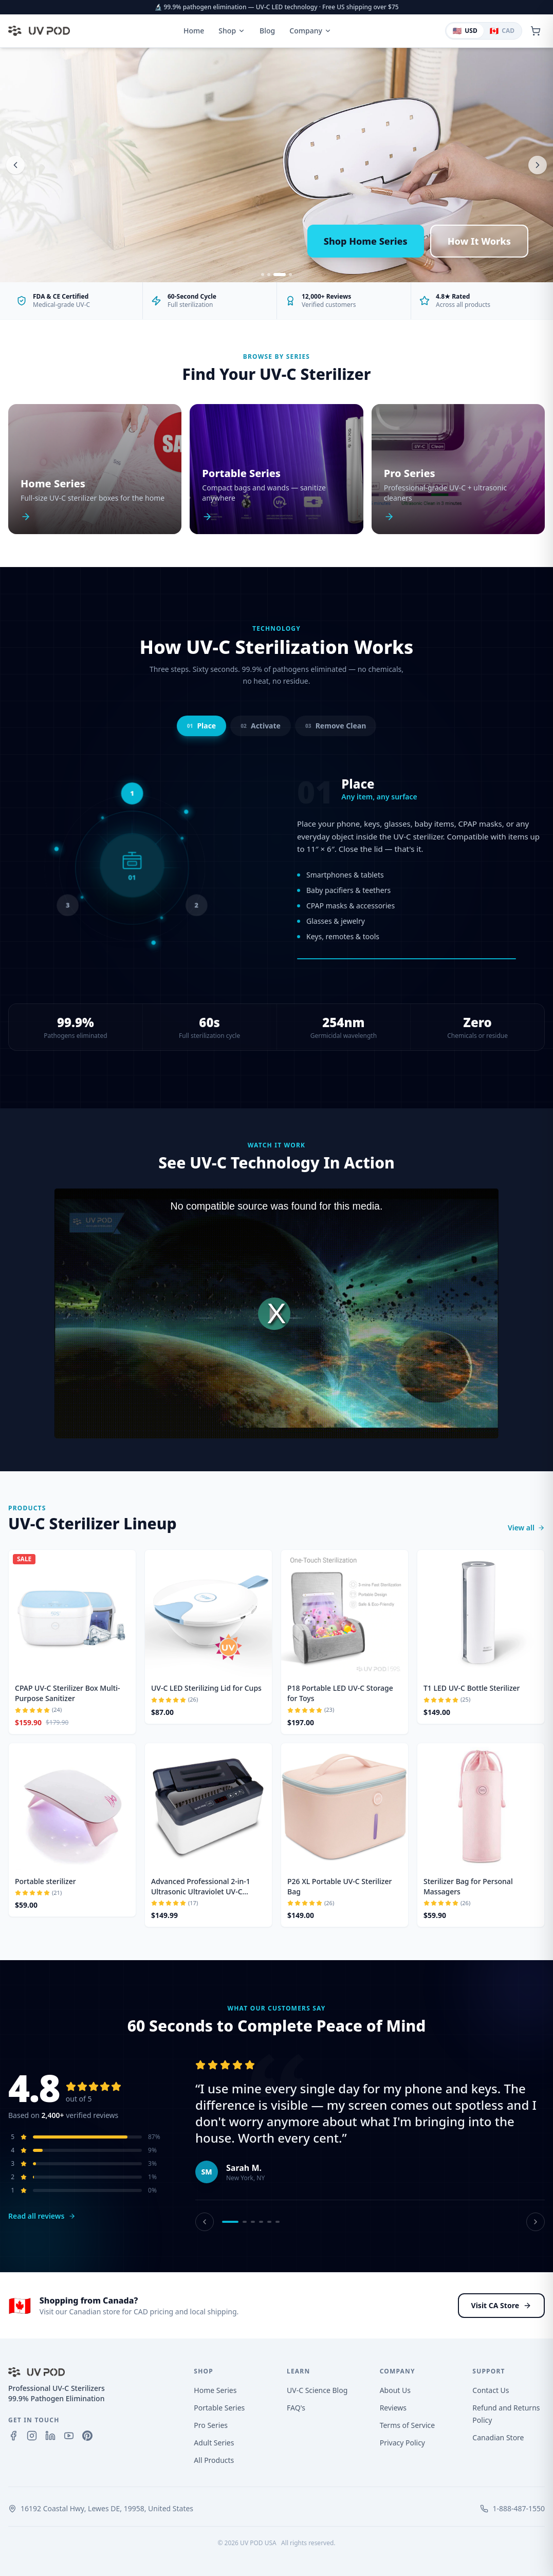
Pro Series (211, 2425)
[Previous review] (204, 2222)
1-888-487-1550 (518, 2508)
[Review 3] (253, 2222)
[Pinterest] (87, 2436)
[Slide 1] (262, 274)
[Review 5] (269, 2222)
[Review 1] (230, 2222)
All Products (214, 2460)
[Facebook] (13, 2436)
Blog (267, 30)
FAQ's (296, 2408)
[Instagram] (32, 2436)
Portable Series (219, 2408)
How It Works (479, 241)
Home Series (215, 2390)
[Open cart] (535, 31)
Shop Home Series (366, 241)
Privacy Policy (402, 2442)
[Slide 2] (268, 274)
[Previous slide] (15, 165)
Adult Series (214, 2442)
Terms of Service (407, 2425)
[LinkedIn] (50, 2436)
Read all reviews (42, 2216)
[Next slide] (537, 165)
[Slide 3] (279, 274)
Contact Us (490, 2390)
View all (526, 1527)
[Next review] (535, 2222)
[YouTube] (69, 2436)
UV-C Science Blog (317, 2390)
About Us (395, 2390)
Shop (231, 30)
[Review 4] (261, 2222)
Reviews (393, 2408)
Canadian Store (498, 2437)
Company (310, 30)
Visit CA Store (501, 2305)
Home (193, 30)
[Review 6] (277, 2222)
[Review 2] (245, 2222)
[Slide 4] (290, 274)
